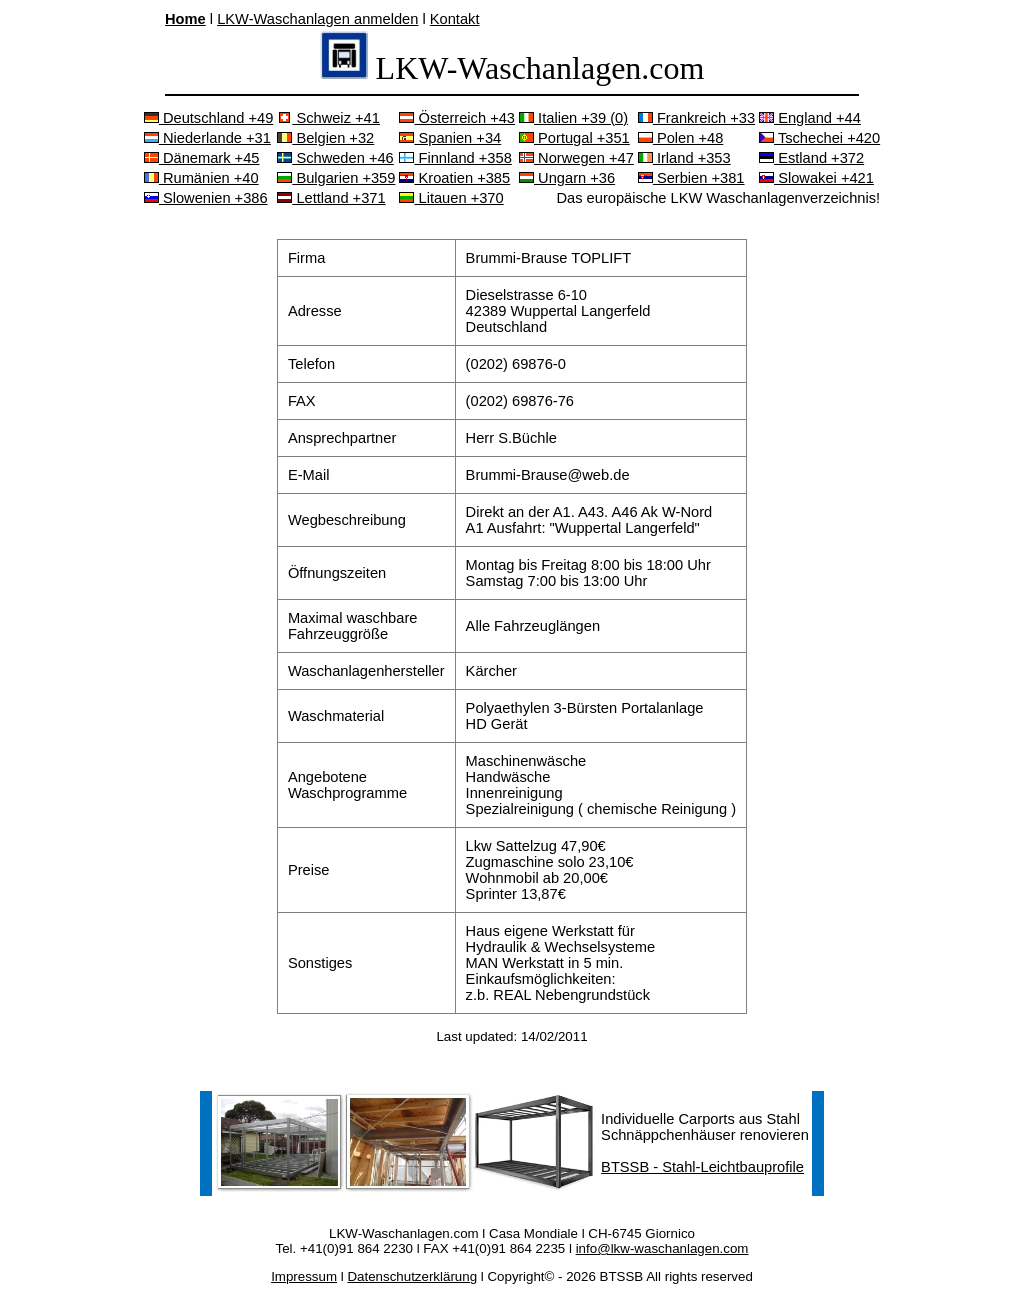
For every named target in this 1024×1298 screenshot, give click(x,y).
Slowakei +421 (816, 178)
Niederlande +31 (207, 138)
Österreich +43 (457, 118)
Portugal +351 (574, 138)
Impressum (304, 1276)
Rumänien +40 (201, 178)
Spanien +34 (450, 138)
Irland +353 (684, 158)
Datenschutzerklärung (412, 1276)
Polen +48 (681, 138)
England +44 (810, 118)
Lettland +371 (331, 198)
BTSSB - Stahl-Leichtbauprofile (702, 1167)
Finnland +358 (455, 158)
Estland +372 (811, 158)
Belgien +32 (325, 138)
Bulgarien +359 (336, 178)
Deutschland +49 (208, 118)
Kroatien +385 (454, 178)
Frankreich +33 (696, 118)
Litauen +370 (451, 198)
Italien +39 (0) (573, 118)
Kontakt (455, 19)
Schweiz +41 (328, 118)
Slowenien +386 (206, 198)
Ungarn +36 (567, 178)
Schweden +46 (335, 158)
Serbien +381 (691, 178)
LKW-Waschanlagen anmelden (317, 19)
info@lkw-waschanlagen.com (662, 1248)
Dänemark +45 (202, 158)
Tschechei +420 (819, 138)
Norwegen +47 (576, 158)
